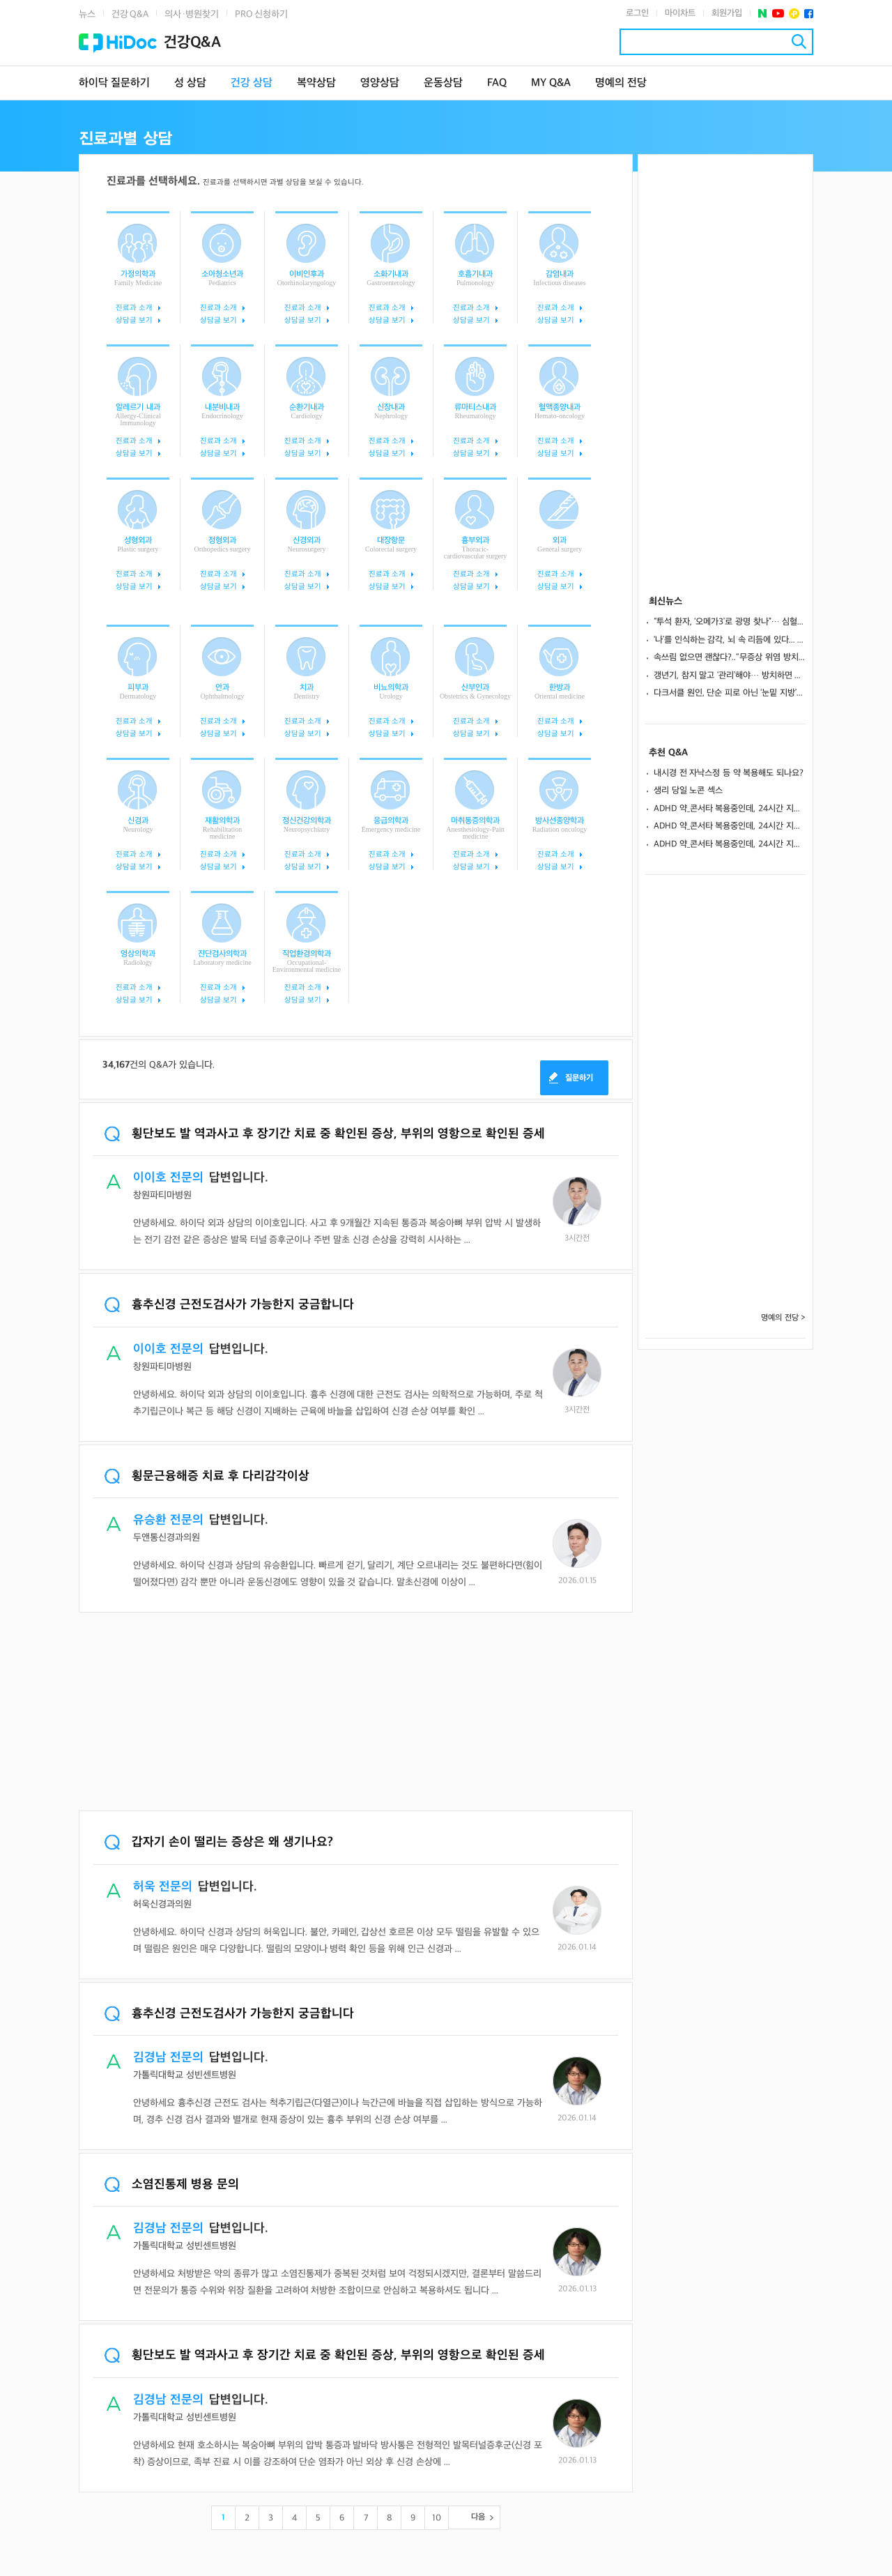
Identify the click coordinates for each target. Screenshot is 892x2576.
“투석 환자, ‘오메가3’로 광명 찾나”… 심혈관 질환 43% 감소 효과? (730, 621)
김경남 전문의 (168, 2057)
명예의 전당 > (783, 1318)
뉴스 (87, 14)
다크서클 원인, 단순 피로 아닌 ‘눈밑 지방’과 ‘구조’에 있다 (730, 693)
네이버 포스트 (762, 13)
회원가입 (727, 13)
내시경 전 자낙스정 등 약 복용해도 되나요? (728, 773)
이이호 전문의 (168, 1178)
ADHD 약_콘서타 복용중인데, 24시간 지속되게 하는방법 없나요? (730, 808)
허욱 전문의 (162, 1887)
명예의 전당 (621, 83)
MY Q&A (551, 83)
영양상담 (379, 83)
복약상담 (316, 83)
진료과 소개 (134, 307)
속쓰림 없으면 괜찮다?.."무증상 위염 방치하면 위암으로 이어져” (730, 657)
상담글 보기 (134, 320)
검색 (799, 41)
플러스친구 (794, 13)
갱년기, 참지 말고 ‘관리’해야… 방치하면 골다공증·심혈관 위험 (730, 675)
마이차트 (680, 13)
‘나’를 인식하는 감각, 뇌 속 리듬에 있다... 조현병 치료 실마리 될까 (730, 640)
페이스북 (808, 13)
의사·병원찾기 (191, 14)
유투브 (778, 13)
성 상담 (190, 83)
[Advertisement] (356, 1713)
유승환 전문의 (168, 1520)
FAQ (497, 83)
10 (436, 2518)
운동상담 (443, 83)
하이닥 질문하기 (114, 83)
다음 (478, 2517)
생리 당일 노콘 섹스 (688, 790)
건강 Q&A (130, 14)
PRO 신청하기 (261, 14)
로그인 (637, 13)
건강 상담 (251, 83)
